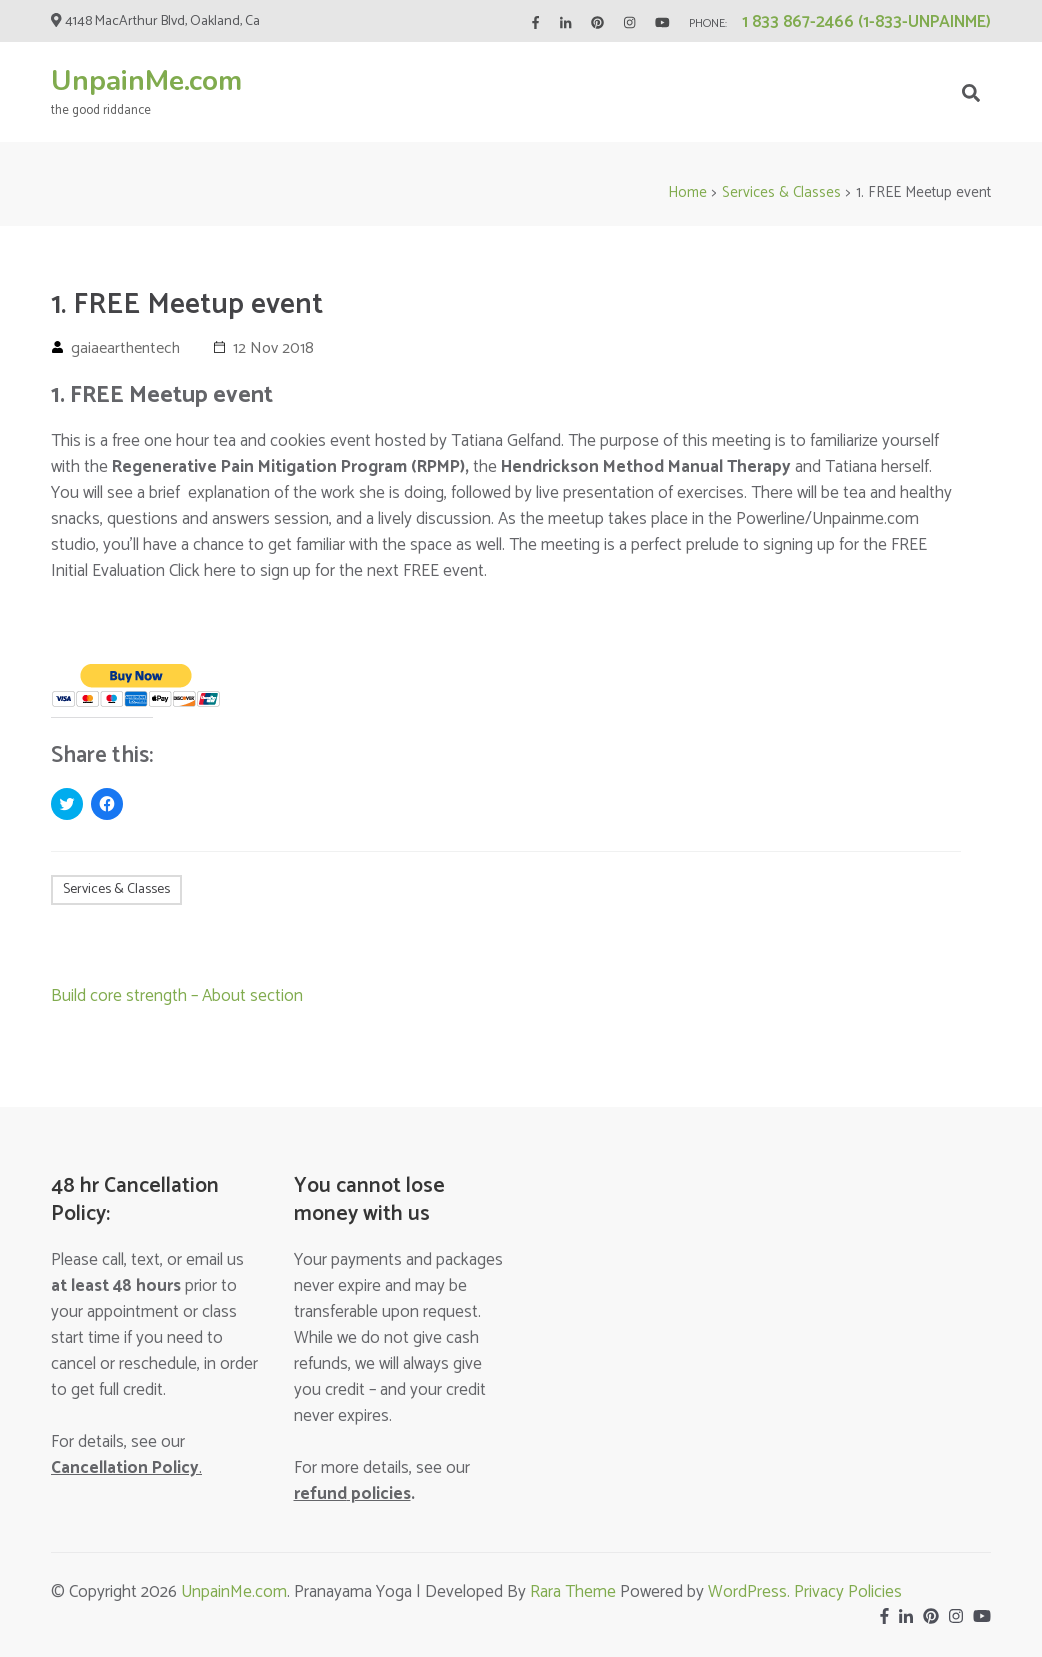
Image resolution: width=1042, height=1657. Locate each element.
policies (352, 1494)
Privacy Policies (848, 1592)
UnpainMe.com (146, 81)
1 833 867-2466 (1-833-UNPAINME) (866, 22)
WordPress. (751, 1592)
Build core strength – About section (177, 996)
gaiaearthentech (125, 348)
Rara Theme (573, 1592)
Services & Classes (116, 889)
